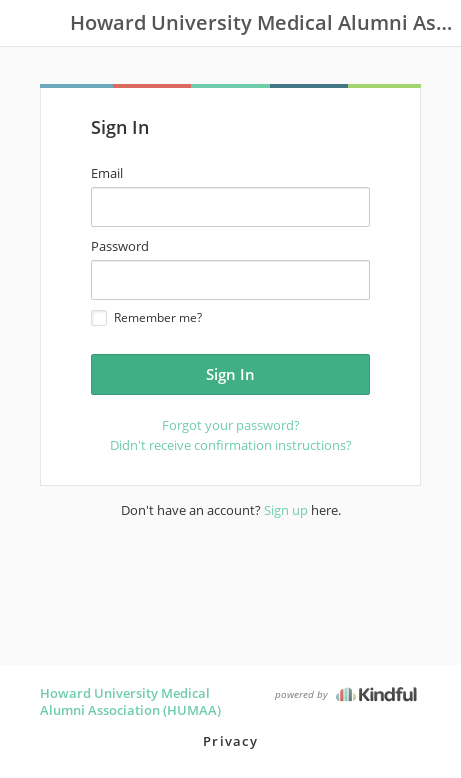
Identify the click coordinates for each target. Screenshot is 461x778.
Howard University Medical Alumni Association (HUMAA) (130, 701)
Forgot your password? (231, 425)
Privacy (230, 741)
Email (107, 173)
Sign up (286, 510)
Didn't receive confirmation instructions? (231, 445)
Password (120, 246)
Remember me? (146, 317)
